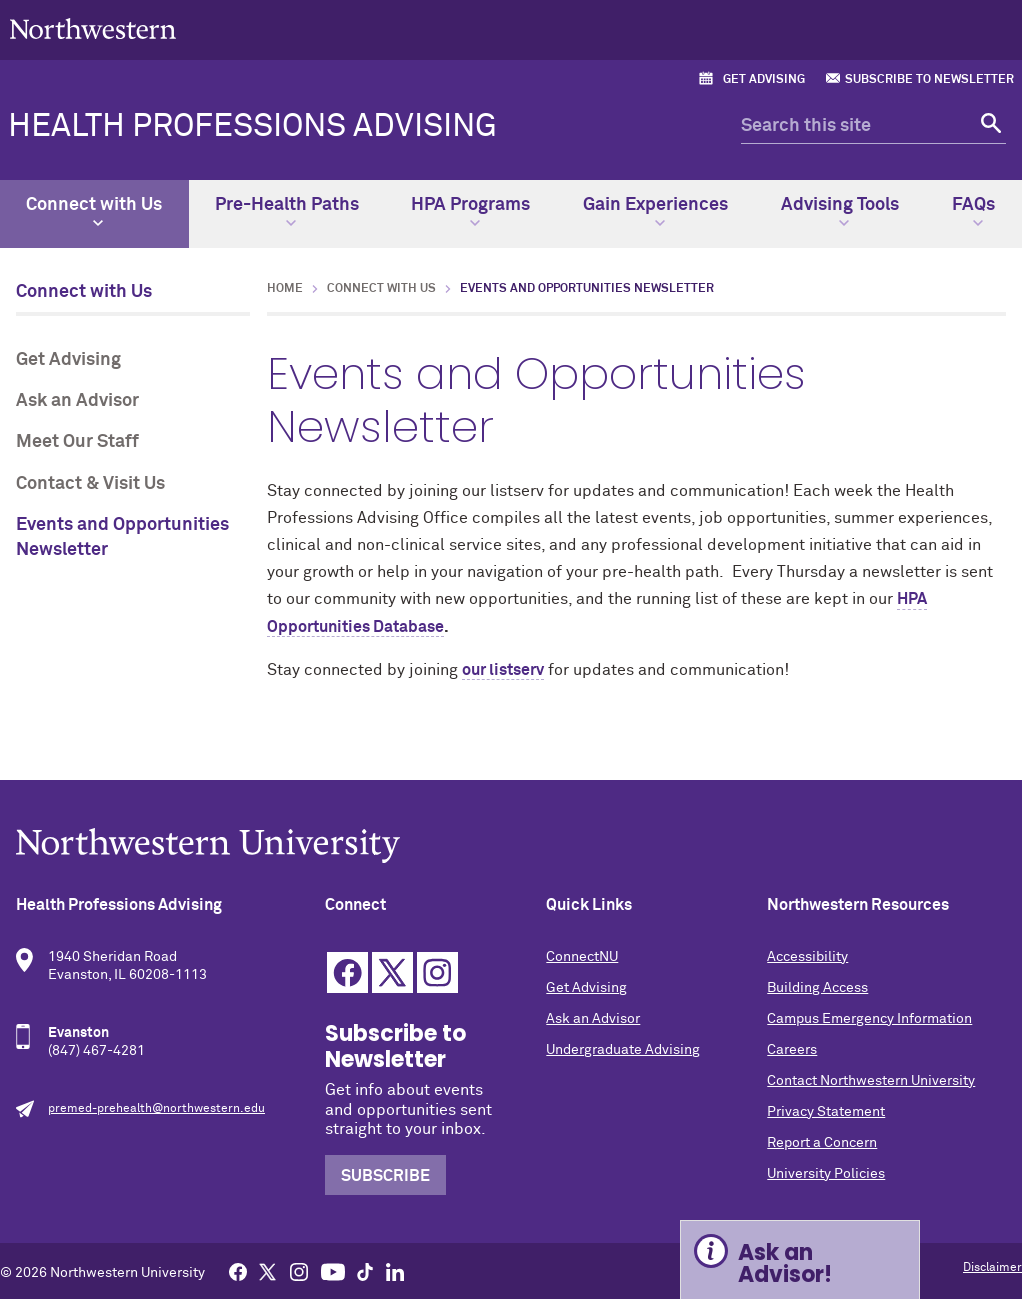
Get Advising (764, 80)
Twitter (392, 972)
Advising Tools (840, 212)
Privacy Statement (826, 1112)
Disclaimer (992, 1268)
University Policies (826, 1174)
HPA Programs (470, 212)
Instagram (437, 972)
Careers (792, 1050)
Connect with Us (94, 212)
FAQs (973, 212)
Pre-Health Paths (287, 212)
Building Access (817, 988)
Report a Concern (822, 1143)
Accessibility (807, 957)
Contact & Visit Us (90, 484)
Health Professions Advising (252, 127)
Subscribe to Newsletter (929, 80)
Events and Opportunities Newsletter (122, 537)
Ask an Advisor (77, 401)
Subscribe (385, 1176)
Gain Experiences (655, 212)
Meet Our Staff (77, 442)
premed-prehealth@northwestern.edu (156, 1109)
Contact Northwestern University (871, 1081)
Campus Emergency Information (869, 1019)
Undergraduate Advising (623, 1050)
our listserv (503, 670)
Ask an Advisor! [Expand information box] (785, 1263)
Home (285, 289)
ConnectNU (582, 957)
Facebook (347, 972)
